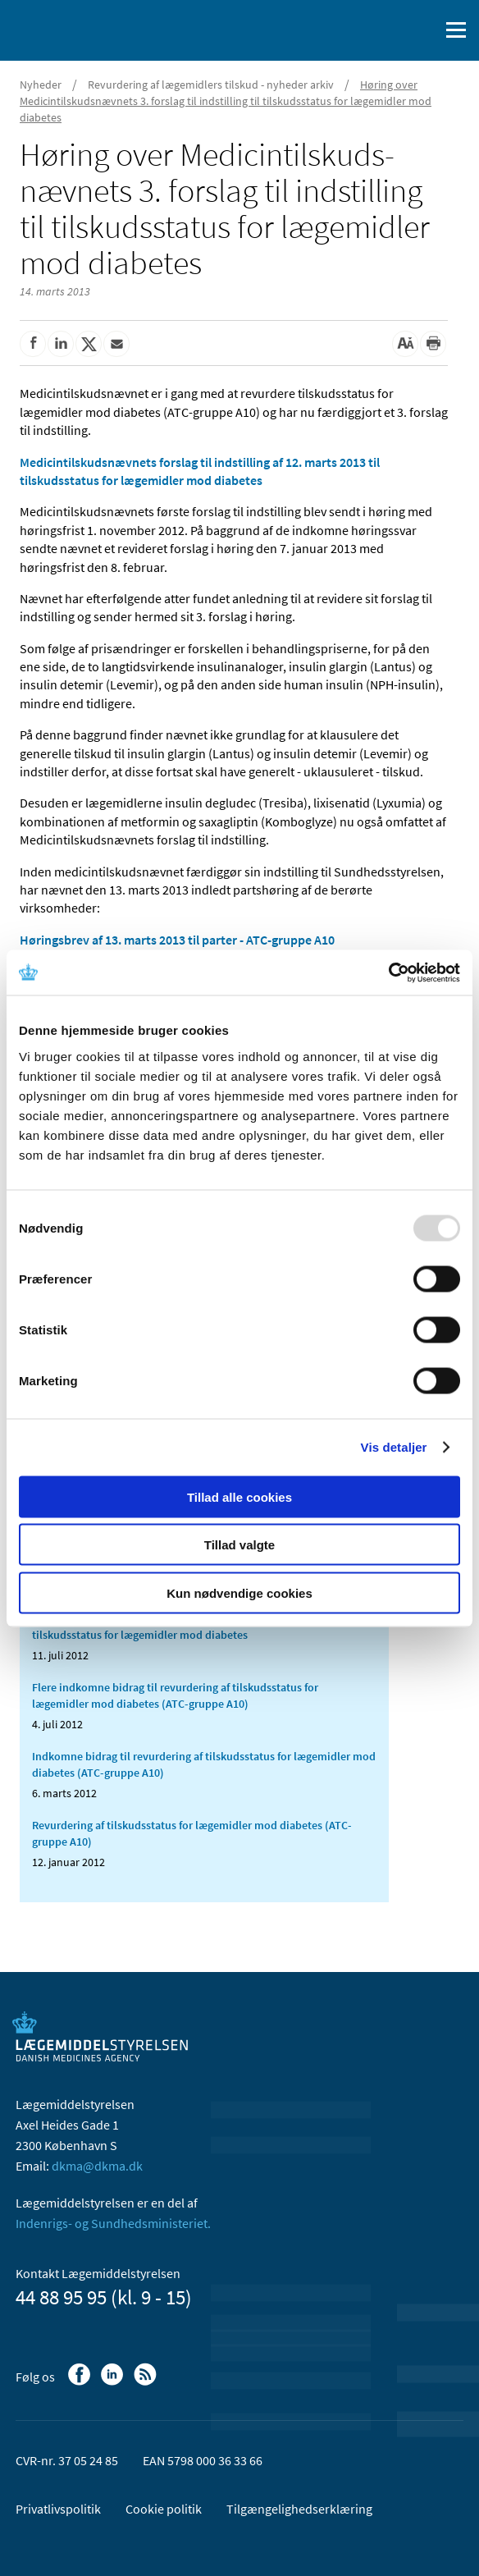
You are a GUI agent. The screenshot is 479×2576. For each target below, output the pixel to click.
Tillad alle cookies (239, 1496)
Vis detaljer (394, 1447)
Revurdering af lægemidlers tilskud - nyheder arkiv (211, 84)
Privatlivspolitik (58, 2509)
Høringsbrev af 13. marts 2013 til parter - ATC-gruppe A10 (177, 939)
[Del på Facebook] (33, 344)
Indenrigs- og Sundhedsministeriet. (113, 2223)
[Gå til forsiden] (82, 28)
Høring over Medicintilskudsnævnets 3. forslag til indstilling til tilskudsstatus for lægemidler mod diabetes (225, 101)
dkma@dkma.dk (97, 2165)
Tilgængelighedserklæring (299, 2509)
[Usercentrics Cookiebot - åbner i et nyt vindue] (388, 972)
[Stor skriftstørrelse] (405, 344)
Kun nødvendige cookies (239, 1592)
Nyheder (41, 84)
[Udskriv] (433, 344)
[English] (384, 30)
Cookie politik (163, 2509)
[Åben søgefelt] (423, 30)
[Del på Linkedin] (61, 344)
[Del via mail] (116, 344)
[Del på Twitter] (88, 344)
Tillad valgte (239, 1545)
